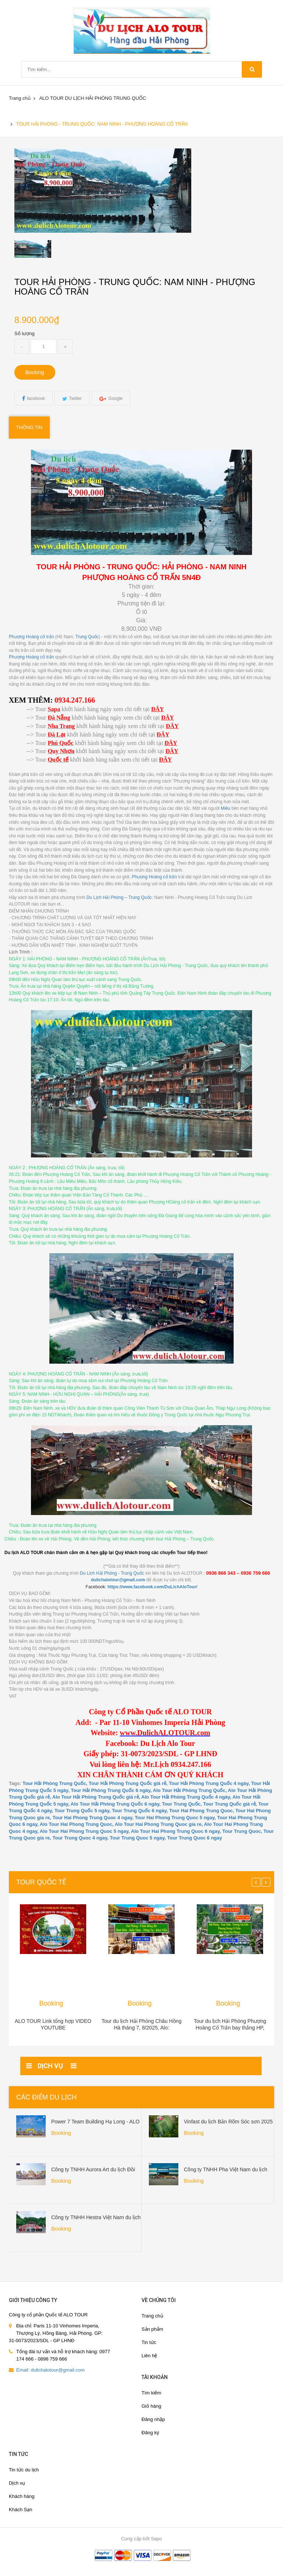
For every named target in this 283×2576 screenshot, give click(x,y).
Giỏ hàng (151, 2406)
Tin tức (149, 2342)
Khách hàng (21, 2496)
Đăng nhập (153, 2419)
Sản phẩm (152, 2329)
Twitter (75, 398)
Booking (34, 372)
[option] (46, 249)
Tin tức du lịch (24, 2470)
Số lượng (24, 333)
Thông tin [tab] (29, 427)
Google (115, 398)
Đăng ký (150, 2432)
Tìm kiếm (151, 2393)
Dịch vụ (17, 2483)
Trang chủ (152, 2316)
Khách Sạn (20, 2509)
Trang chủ (20, 98)
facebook (36, 398)
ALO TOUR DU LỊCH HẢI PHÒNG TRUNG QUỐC (92, 98)
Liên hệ (149, 2355)
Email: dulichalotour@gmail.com (50, 2370)
